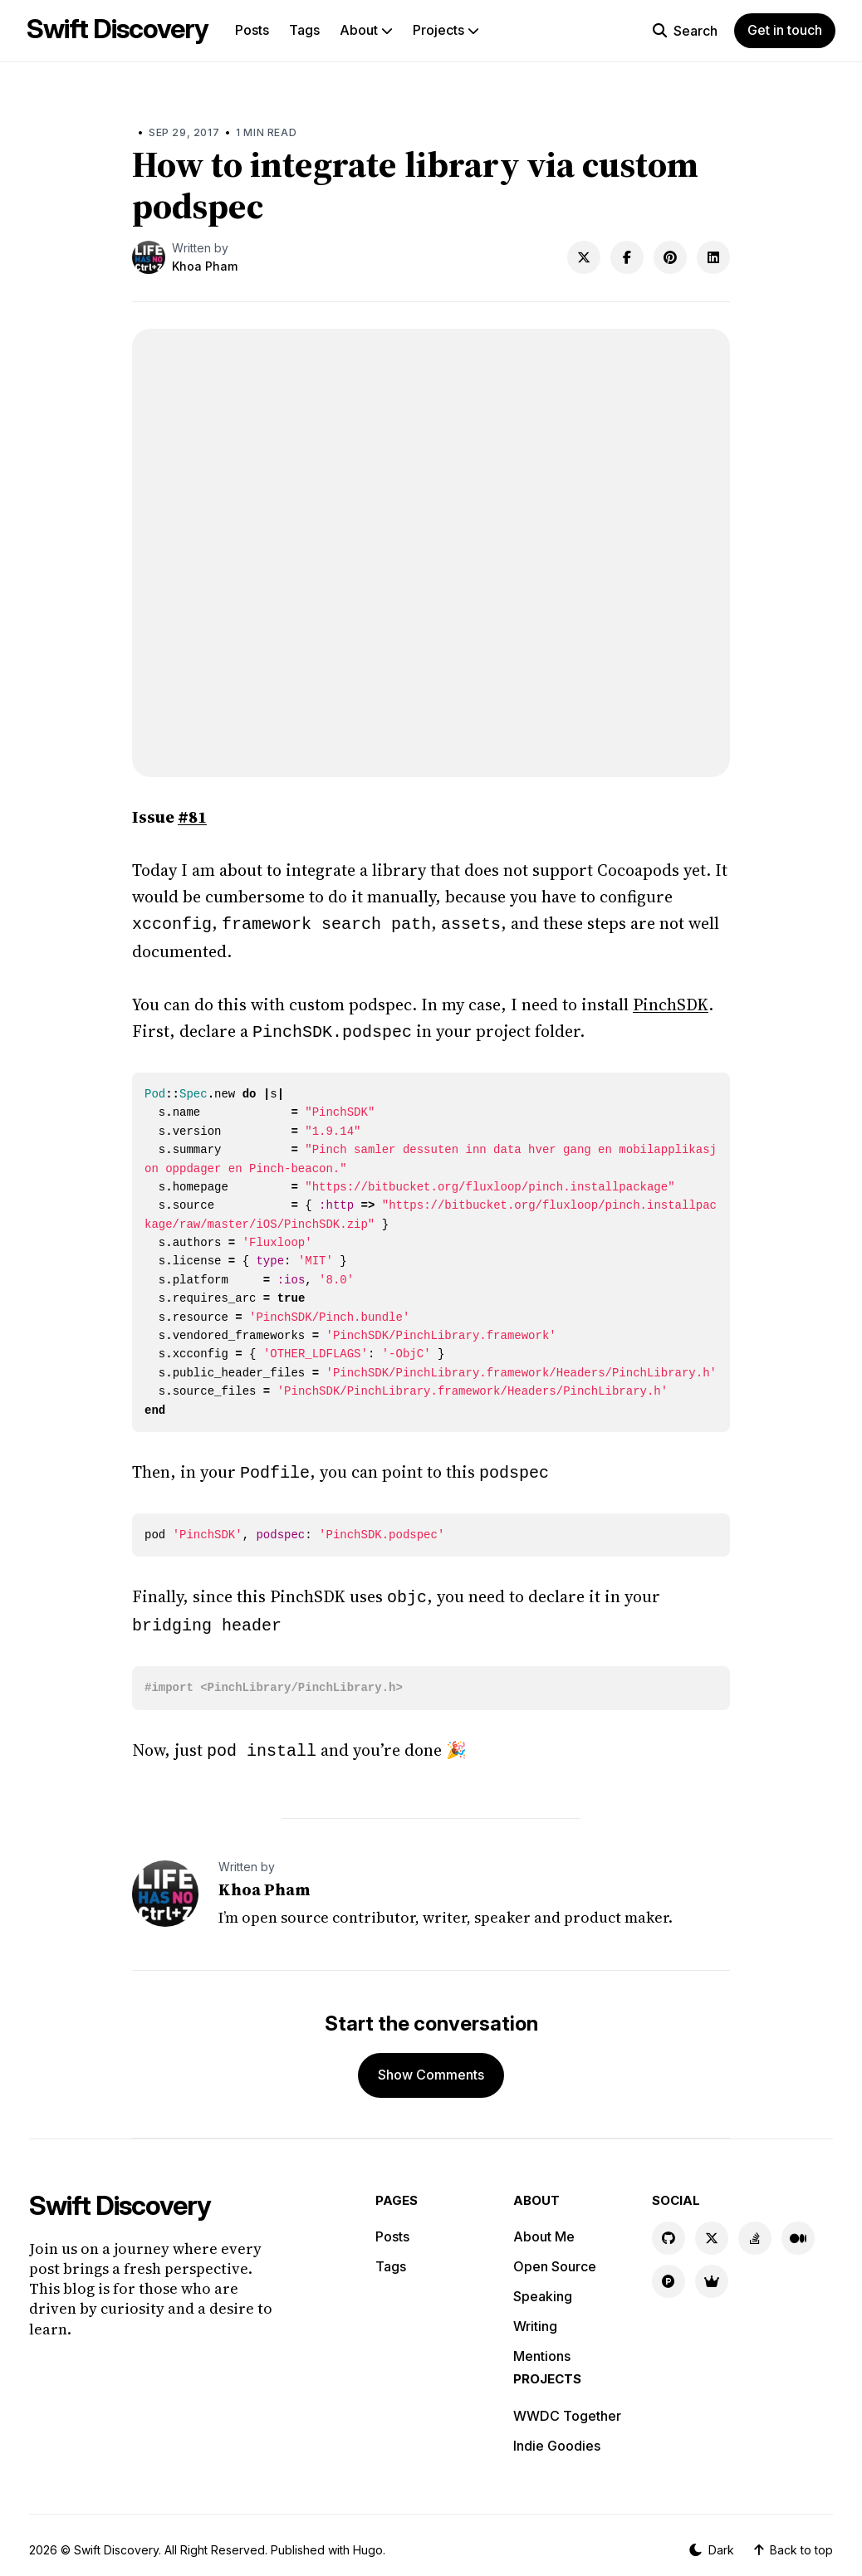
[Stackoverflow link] (754, 2228)
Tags (304, 30)
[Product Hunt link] (668, 2271)
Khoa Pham (205, 266)
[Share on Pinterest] (670, 257)
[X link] (711, 2228)
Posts (252, 30)
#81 (192, 817)
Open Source (554, 2256)
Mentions (542, 2346)
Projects (446, 30)
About (366, 30)
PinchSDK (670, 1002)
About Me (544, 2226)
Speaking (542, 2286)
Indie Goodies (556, 2435)
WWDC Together (567, 2406)
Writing (535, 2316)
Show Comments (431, 2064)
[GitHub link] (668, 2228)
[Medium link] (798, 2228)
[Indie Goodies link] (711, 2271)
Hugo (368, 2540)
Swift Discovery (117, 28)
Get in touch (784, 30)
